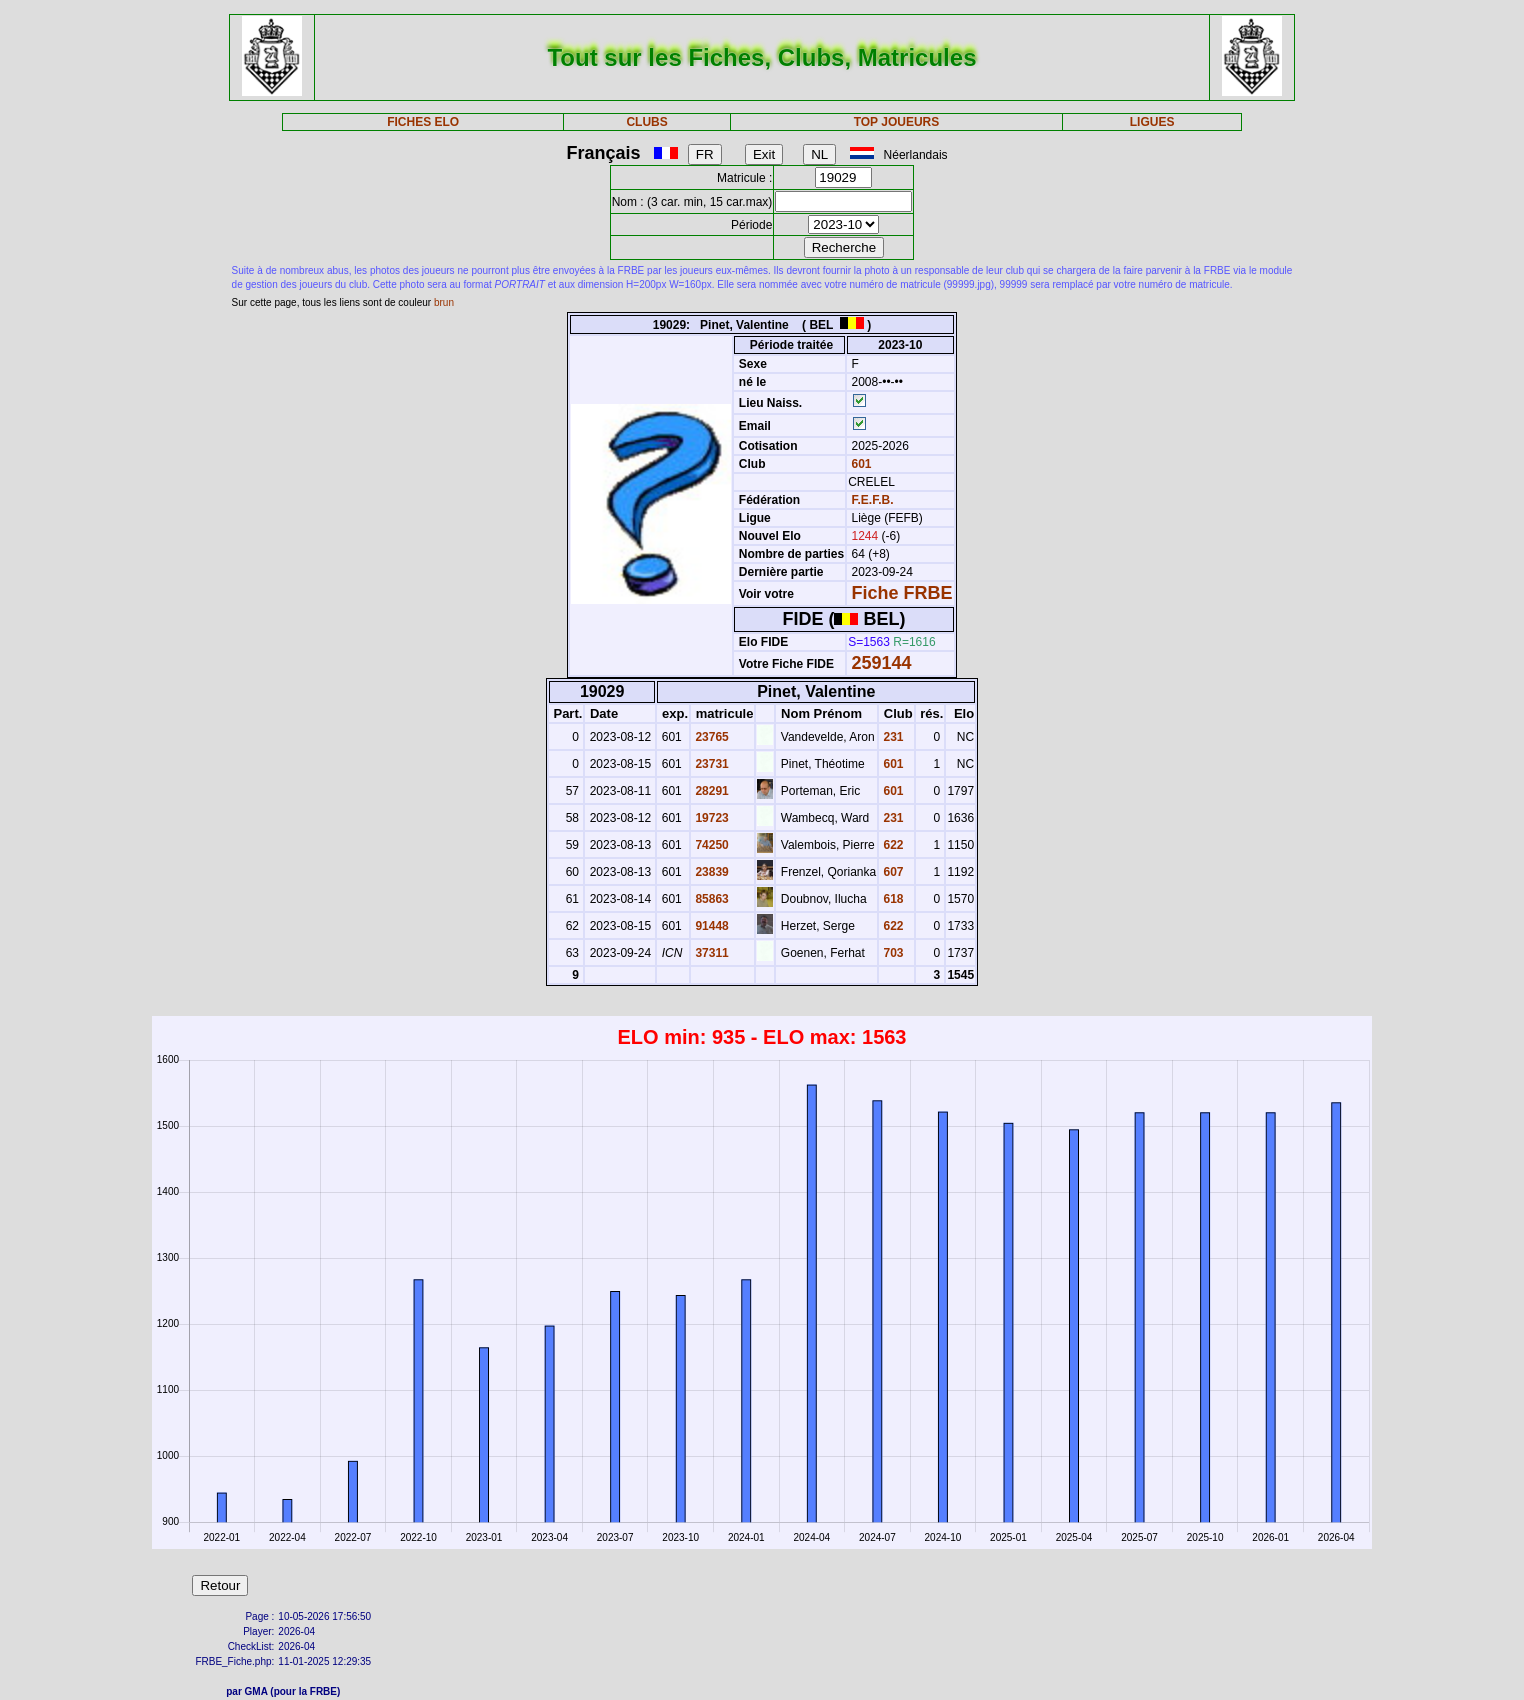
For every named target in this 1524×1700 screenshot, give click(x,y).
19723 (710, 818)
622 (891, 845)
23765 (710, 737)
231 (891, 737)
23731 (710, 764)
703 (891, 953)
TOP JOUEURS (897, 122)
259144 (882, 663)
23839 (710, 872)
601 (859, 464)
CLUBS (646, 122)
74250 (710, 845)
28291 (710, 791)
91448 (710, 926)
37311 (710, 953)
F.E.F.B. (873, 500)
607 (891, 872)
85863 (710, 899)
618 (891, 899)
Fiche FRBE (902, 593)
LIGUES (1152, 122)
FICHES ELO (423, 122)
